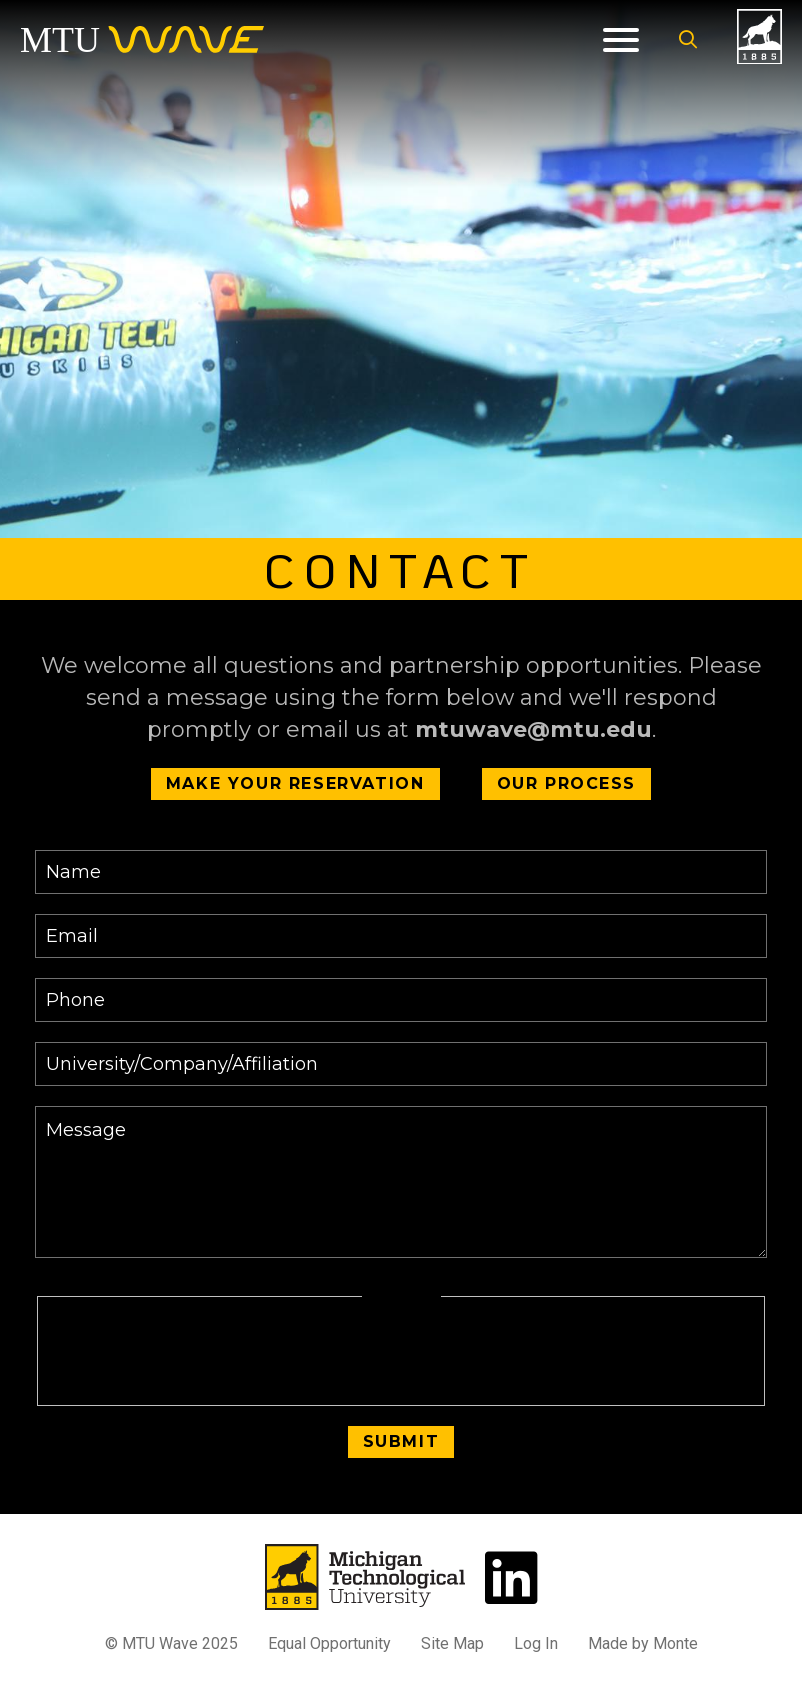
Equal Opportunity (329, 1643)
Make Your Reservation (295, 783)
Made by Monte (643, 1643)
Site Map (452, 1643)
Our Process (567, 783)
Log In (536, 1643)
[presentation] (401, 1352)
